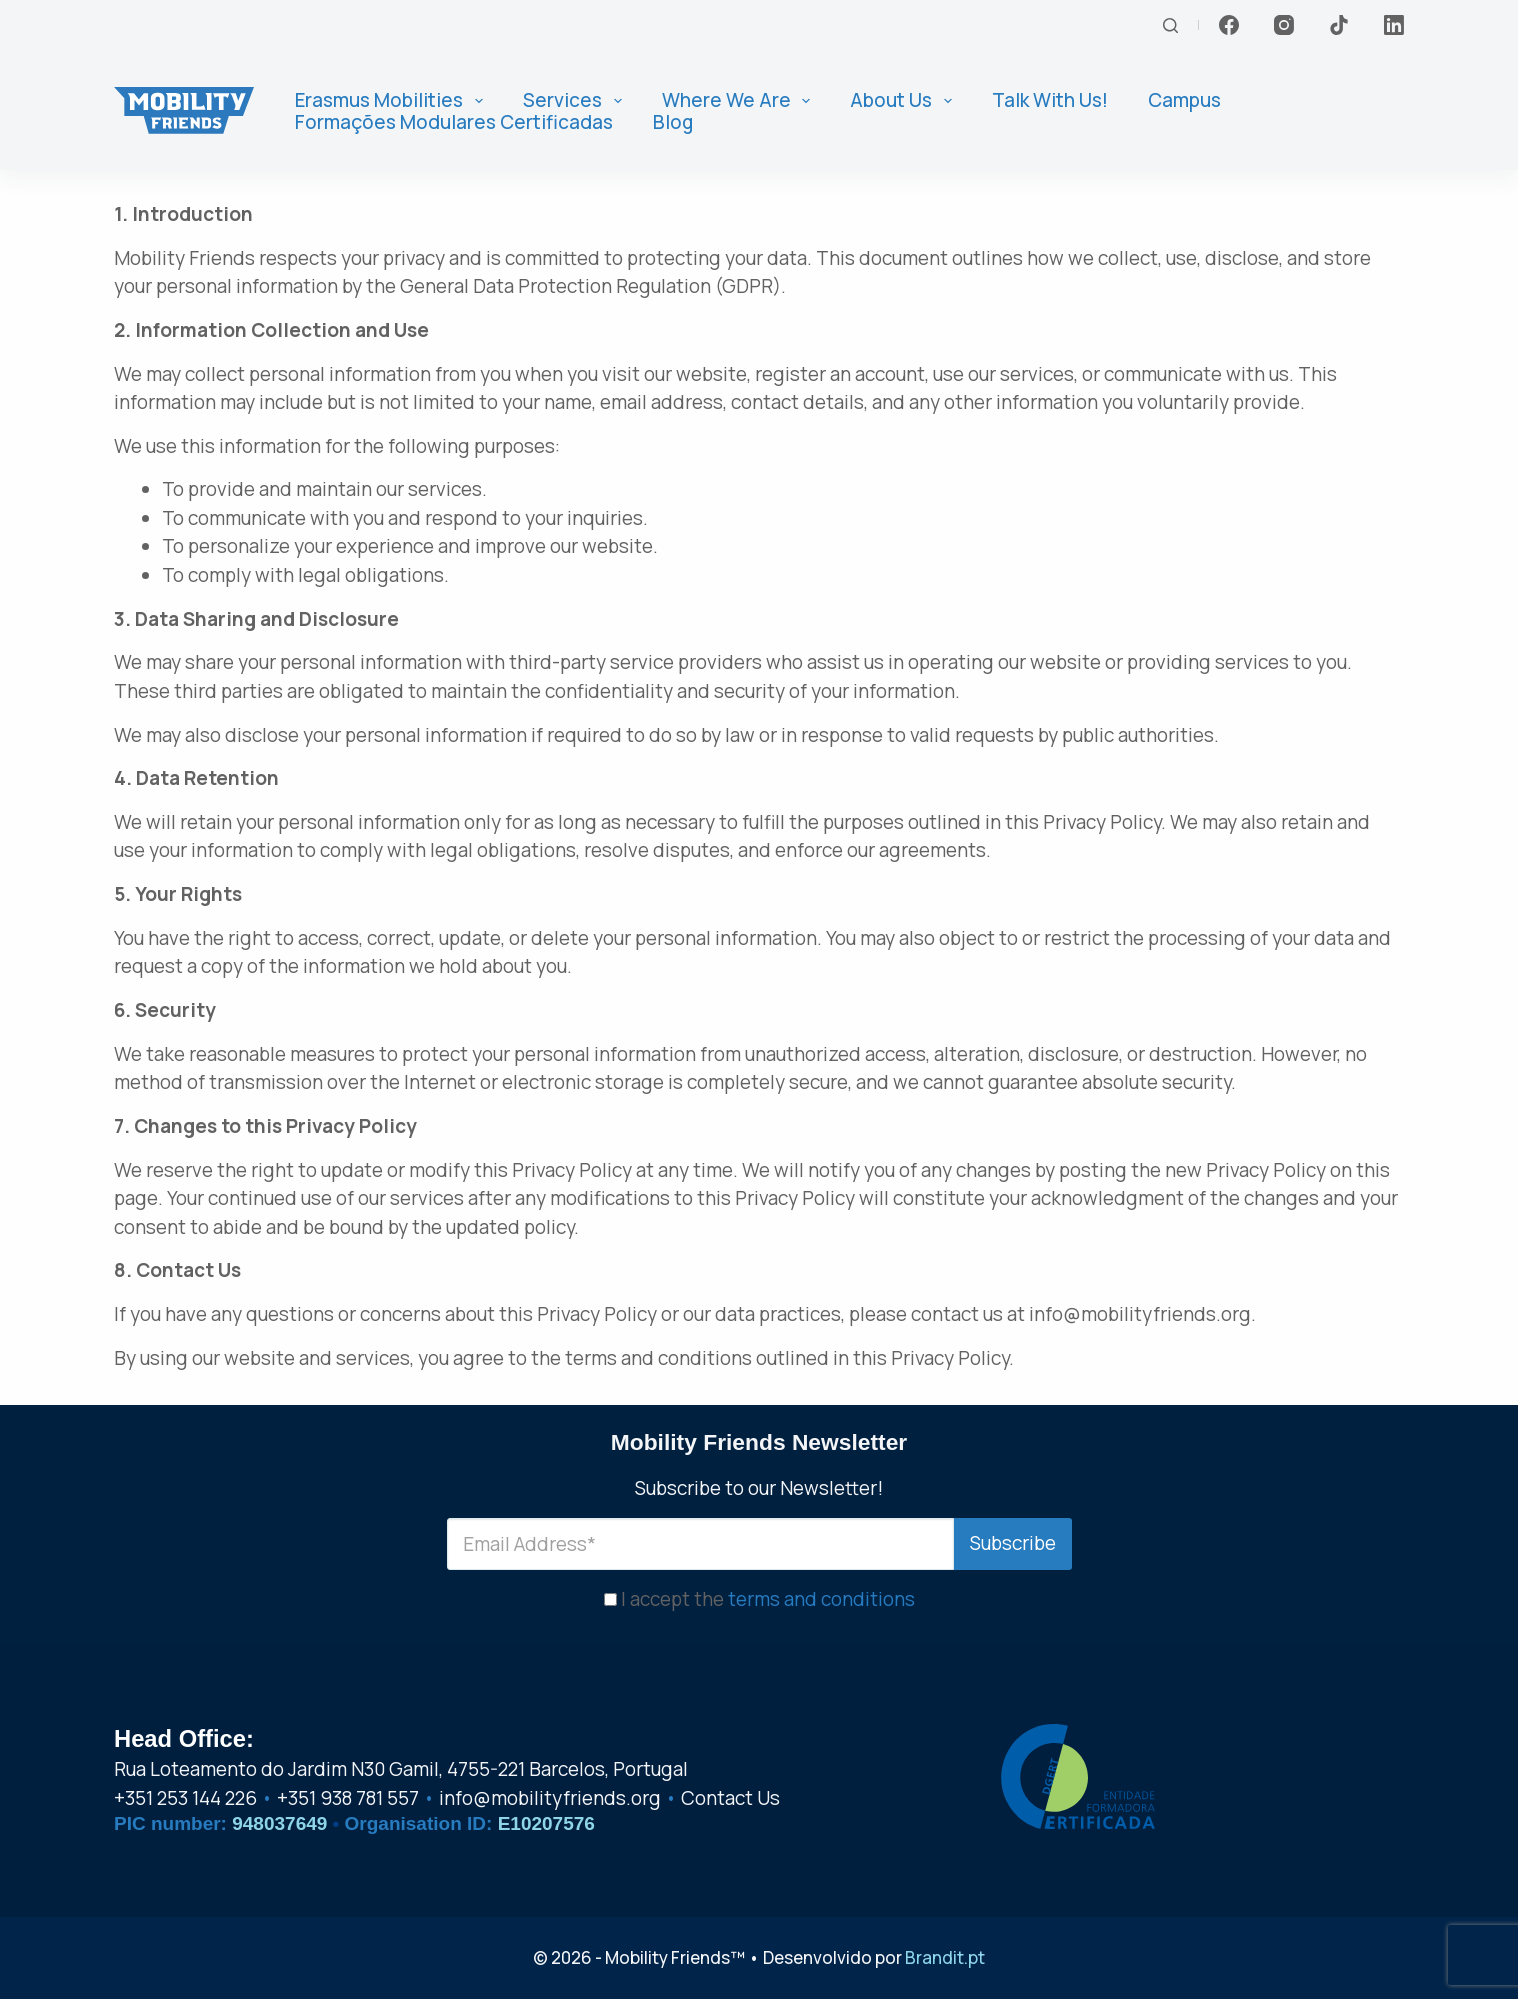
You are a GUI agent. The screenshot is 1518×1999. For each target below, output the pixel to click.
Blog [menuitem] (673, 122)
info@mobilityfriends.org (550, 1798)
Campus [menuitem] (1184, 101)
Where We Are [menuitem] (740, 101)
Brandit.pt (945, 1957)
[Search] (1170, 25)
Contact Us (730, 1798)
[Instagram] (1284, 25)
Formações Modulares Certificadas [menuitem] (454, 122)
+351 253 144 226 (185, 1798)
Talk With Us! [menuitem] (1050, 101)
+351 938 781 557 (348, 1798)
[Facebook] (1229, 25)
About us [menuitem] (905, 101)
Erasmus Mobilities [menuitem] (393, 101)
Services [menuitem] (576, 101)
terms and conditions (821, 1597)
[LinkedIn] (1394, 25)
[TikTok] (1339, 25)
